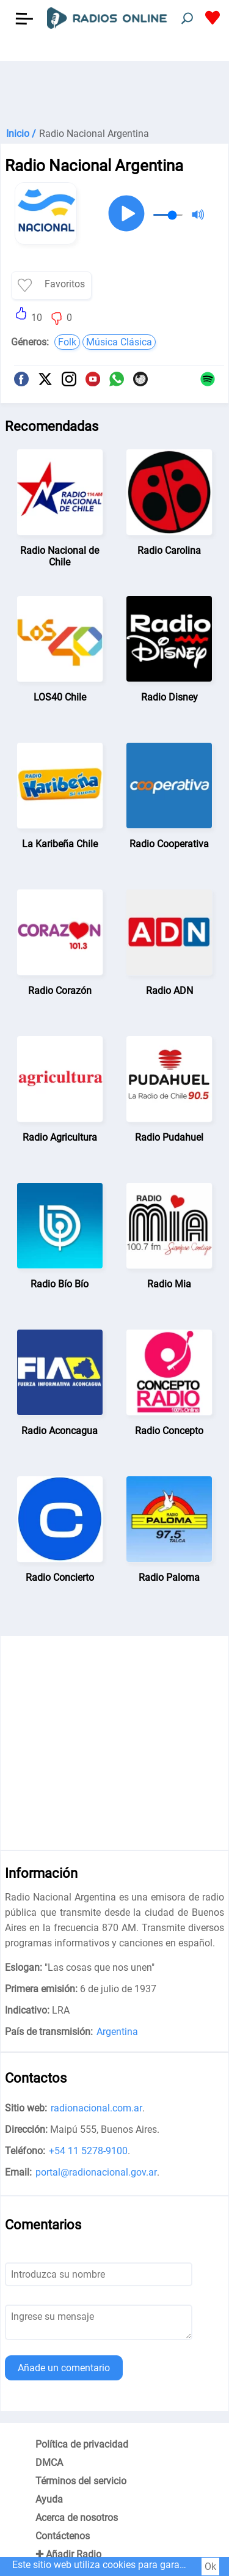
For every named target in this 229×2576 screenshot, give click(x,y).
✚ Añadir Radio (68, 2554)
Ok (210, 2566)
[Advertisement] (114, 91)
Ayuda (49, 2499)
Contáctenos (62, 2536)
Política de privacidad (81, 2444)
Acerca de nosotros (76, 2517)
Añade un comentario (64, 2368)
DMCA (49, 2462)
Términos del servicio (80, 2481)
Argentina (117, 2031)
